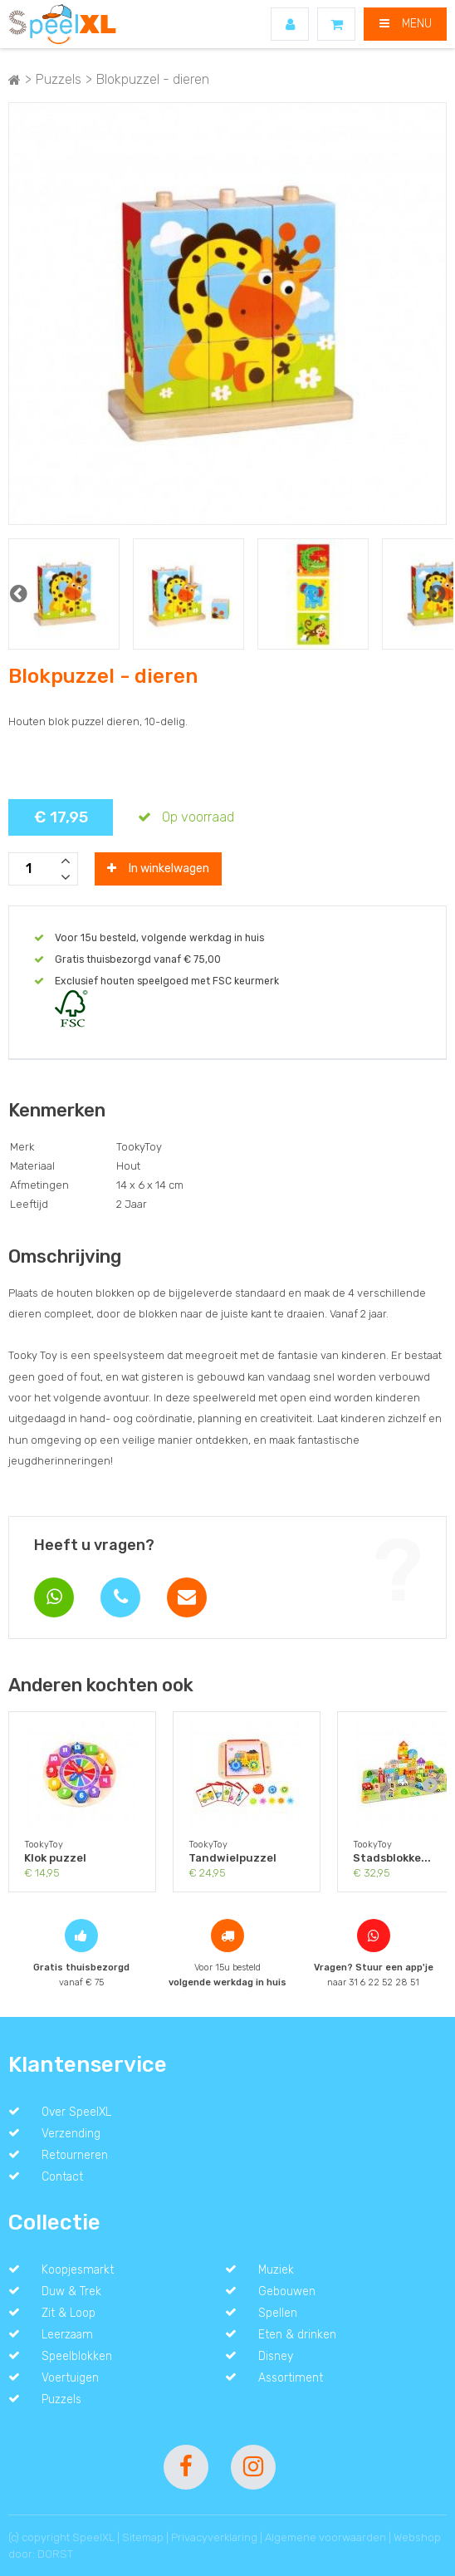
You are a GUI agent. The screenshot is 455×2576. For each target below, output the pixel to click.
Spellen (277, 2312)
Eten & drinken (297, 2334)
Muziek (276, 2269)
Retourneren (75, 2154)
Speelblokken (77, 2356)
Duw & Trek (71, 2291)
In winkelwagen (158, 868)
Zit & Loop (68, 2312)
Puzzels (61, 2399)
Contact (62, 2176)
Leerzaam (67, 2334)
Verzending (71, 2133)
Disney (275, 2356)
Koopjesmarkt (78, 2269)
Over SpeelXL (76, 2111)
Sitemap (143, 2537)
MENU (405, 24)
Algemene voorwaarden (325, 2537)
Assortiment (290, 2377)
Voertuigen (70, 2377)
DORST (55, 2554)
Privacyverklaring (214, 2537)
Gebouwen (287, 2291)
